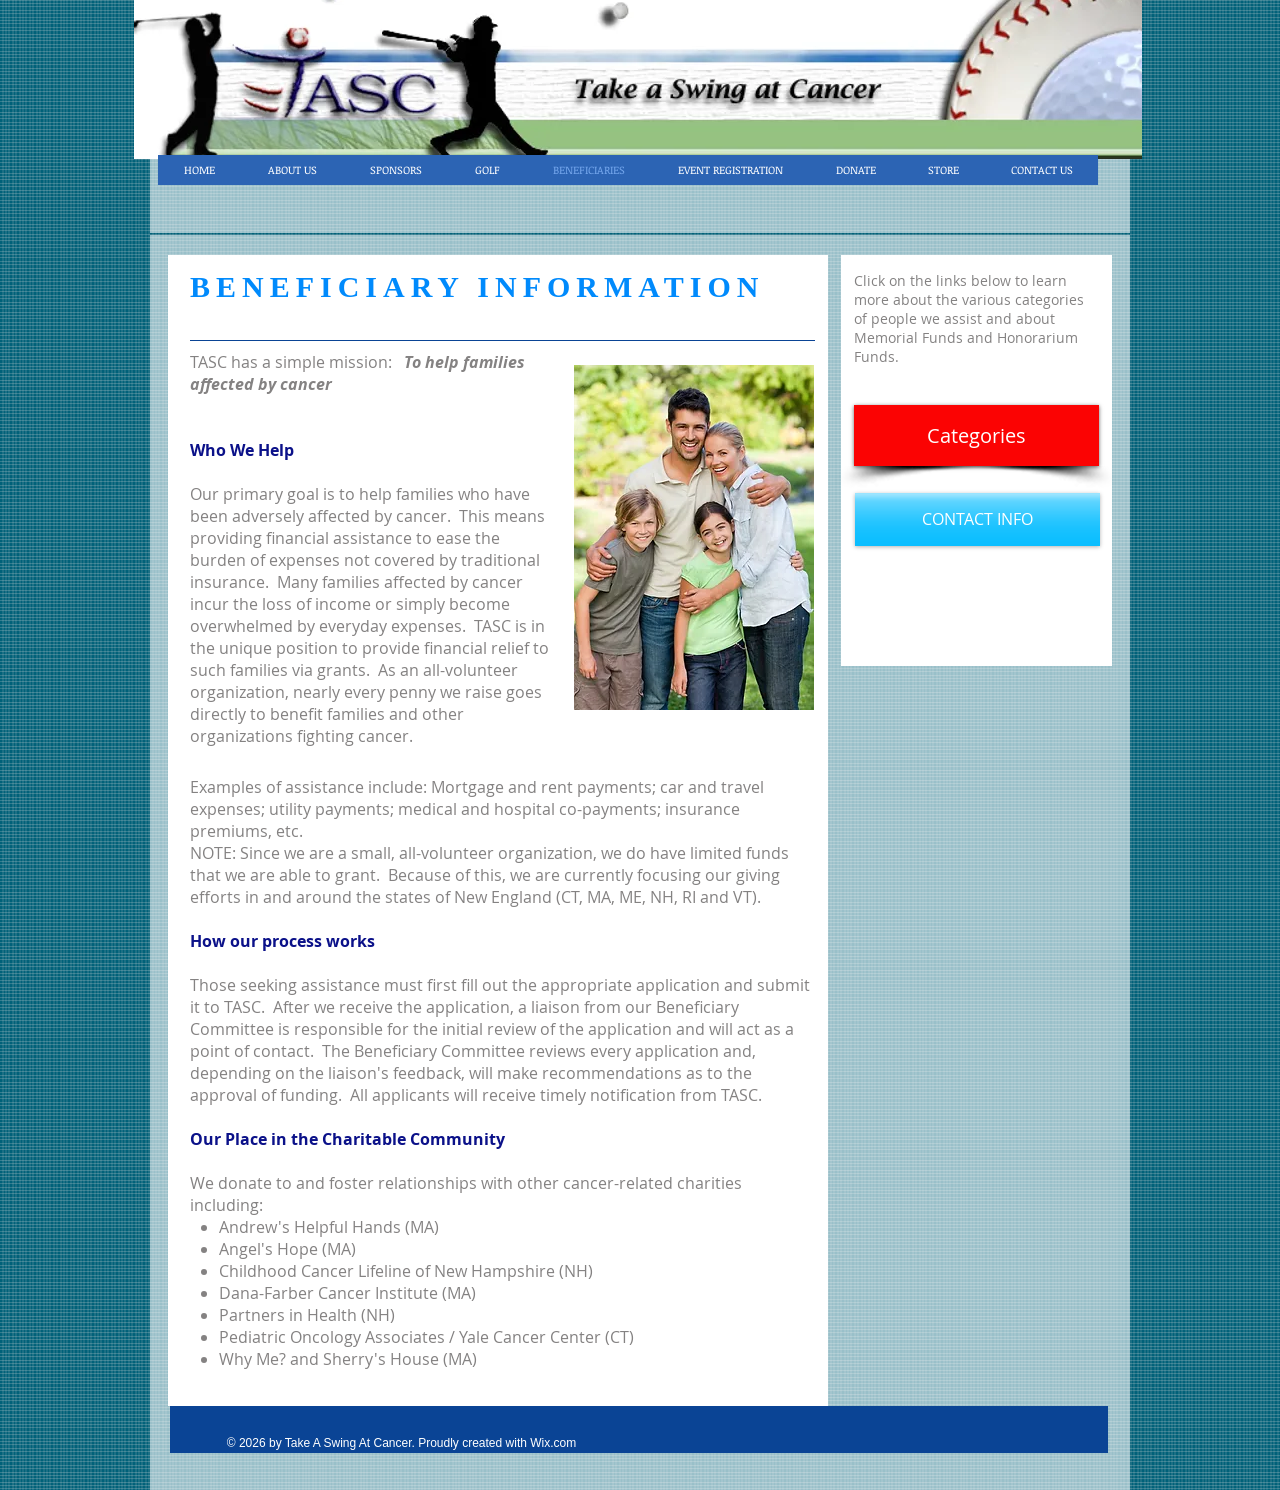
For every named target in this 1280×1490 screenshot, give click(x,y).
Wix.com (553, 1443)
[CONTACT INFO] (977, 519)
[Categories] (976, 435)
